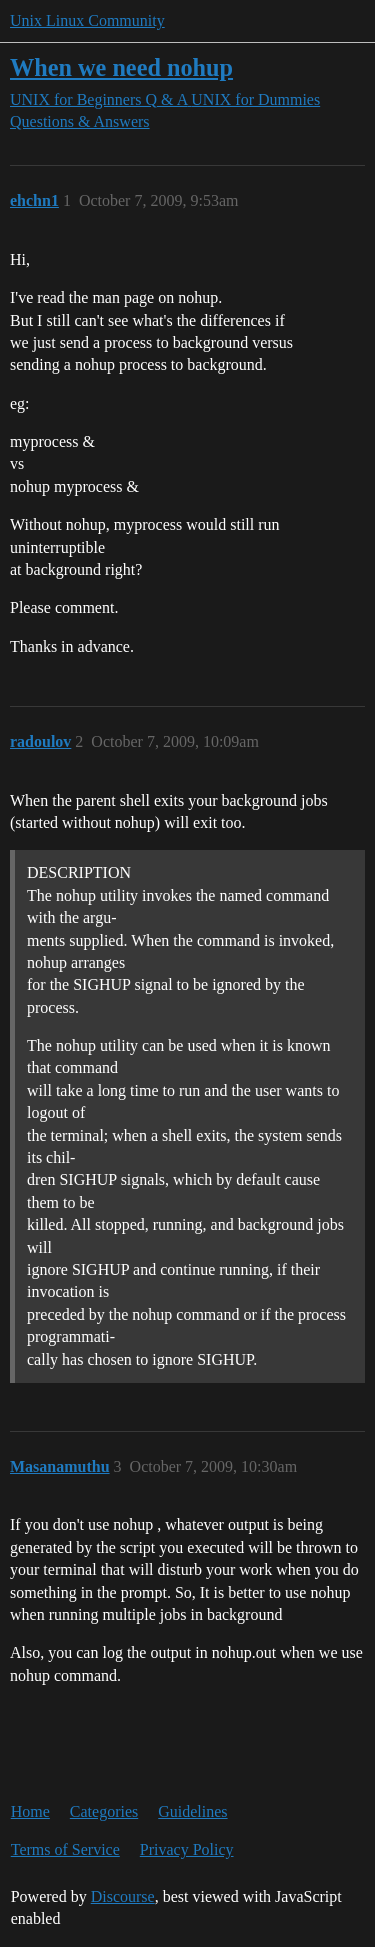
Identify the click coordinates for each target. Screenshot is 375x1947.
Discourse (123, 1896)
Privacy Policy (187, 1849)
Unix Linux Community (87, 20)
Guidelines (192, 1811)
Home (30, 1811)
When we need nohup (121, 67)
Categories (104, 1811)
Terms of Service (65, 1849)
